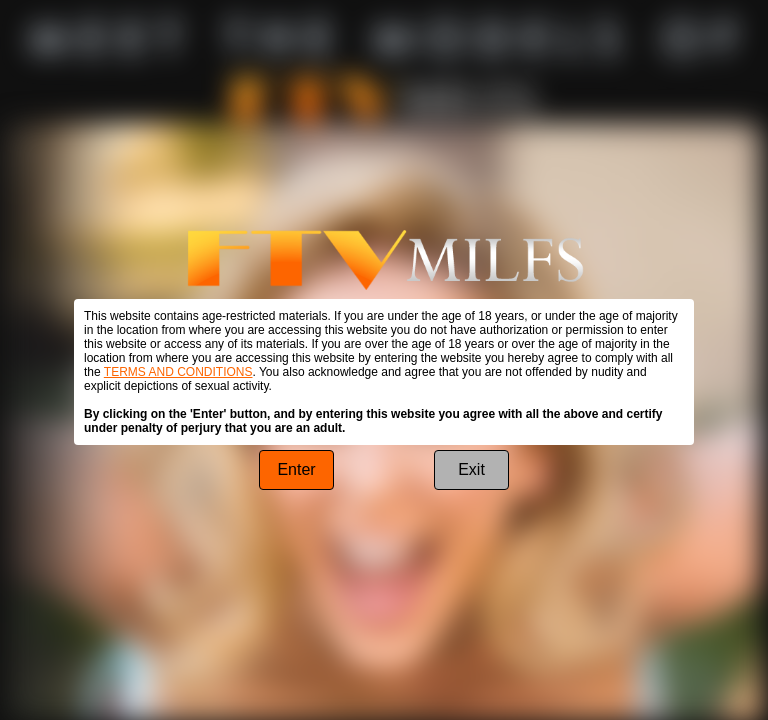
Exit (471, 469)
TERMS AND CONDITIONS (178, 372)
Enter (296, 469)
